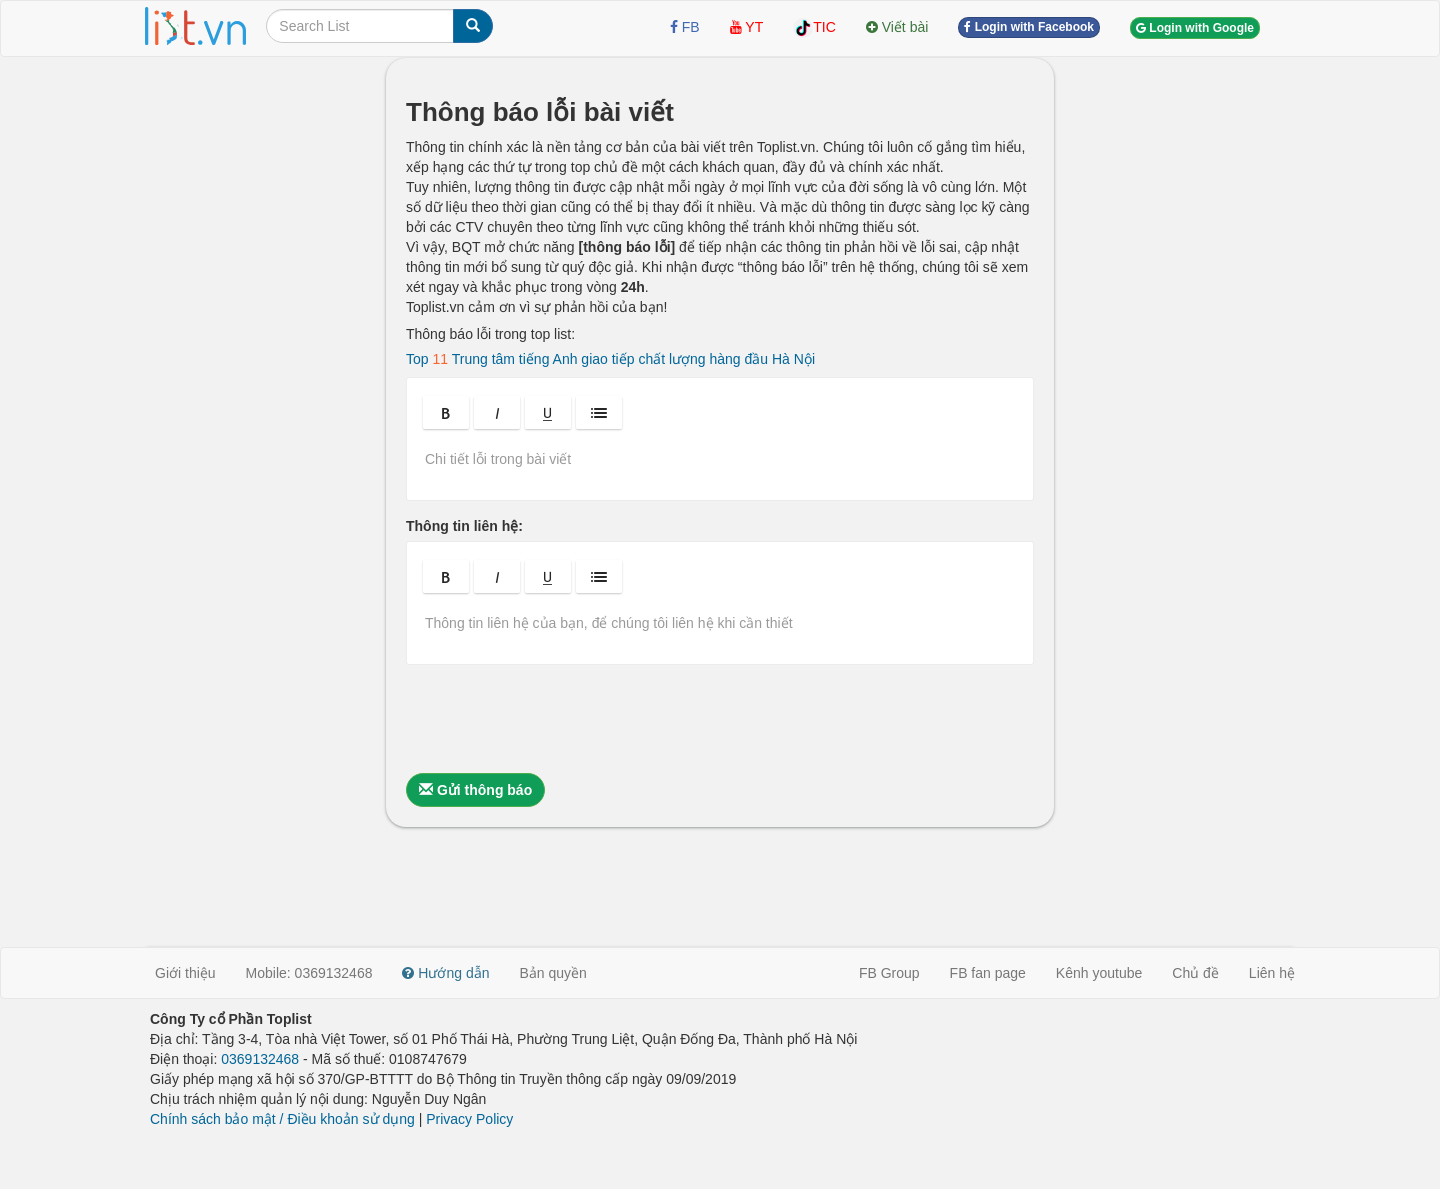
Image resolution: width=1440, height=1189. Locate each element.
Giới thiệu (185, 973)
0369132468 (260, 1059)
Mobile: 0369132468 (309, 973)
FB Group (889, 973)
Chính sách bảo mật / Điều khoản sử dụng (282, 1119)
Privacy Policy (469, 1119)
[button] (446, 412)
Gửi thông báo (475, 790)
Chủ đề (1195, 973)
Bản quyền (553, 973)
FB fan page (988, 973)
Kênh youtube (1099, 973)
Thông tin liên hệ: (464, 526)
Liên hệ (1272, 973)
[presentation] (558, 719)
